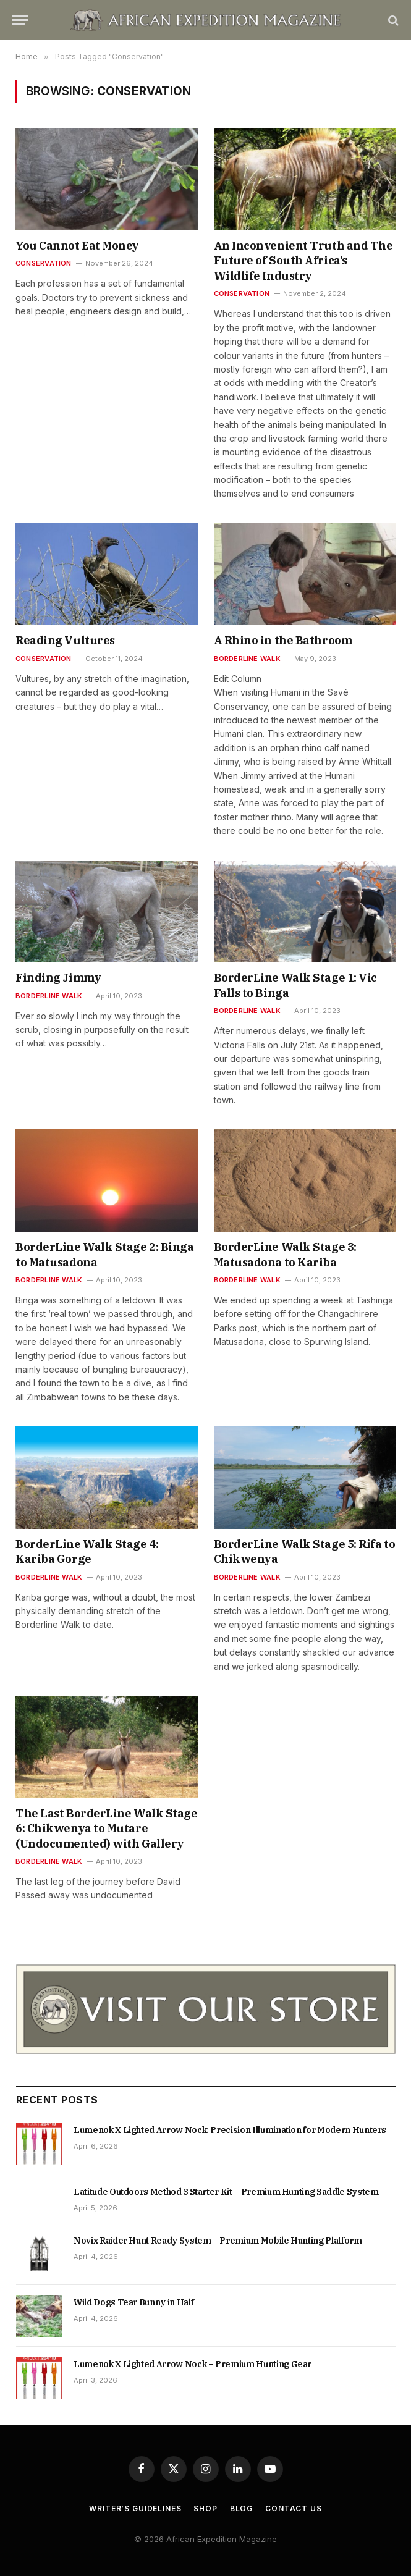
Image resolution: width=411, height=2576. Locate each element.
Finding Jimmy (58, 977)
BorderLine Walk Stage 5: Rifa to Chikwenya (305, 1551)
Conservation (43, 263)
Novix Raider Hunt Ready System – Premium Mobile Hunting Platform (218, 2240)
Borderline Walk (247, 658)
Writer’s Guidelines (135, 2508)
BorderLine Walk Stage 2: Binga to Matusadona (104, 1254)
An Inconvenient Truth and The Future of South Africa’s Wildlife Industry (303, 260)
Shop (205, 2508)
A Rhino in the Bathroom (283, 640)
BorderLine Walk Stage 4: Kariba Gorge (86, 1551)
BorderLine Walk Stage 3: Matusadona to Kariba (285, 1254)
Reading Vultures (65, 640)
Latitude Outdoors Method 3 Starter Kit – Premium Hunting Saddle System (226, 2191)
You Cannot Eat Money (77, 245)
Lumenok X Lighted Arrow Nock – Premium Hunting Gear (192, 2364)
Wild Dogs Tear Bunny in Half (133, 2302)
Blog (241, 2508)
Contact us (293, 2508)
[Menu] (20, 20)
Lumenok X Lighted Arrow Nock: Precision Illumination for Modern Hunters (230, 2130)
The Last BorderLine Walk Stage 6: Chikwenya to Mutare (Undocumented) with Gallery (106, 1828)
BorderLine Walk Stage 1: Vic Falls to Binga (295, 985)
